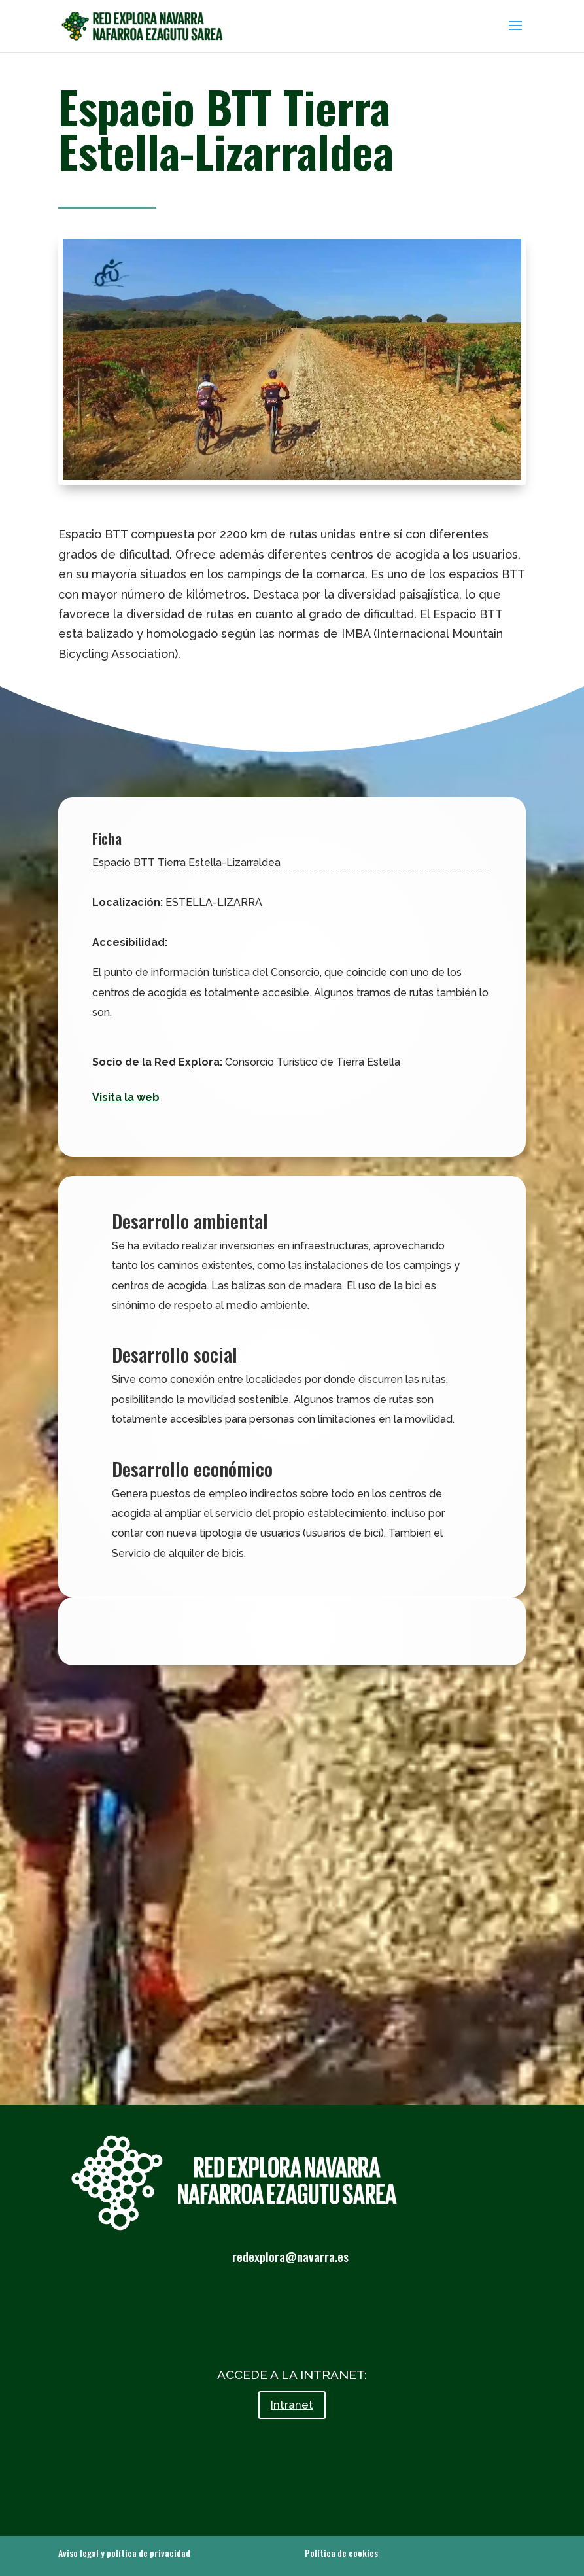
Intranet (292, 2404)
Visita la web (126, 1097)
